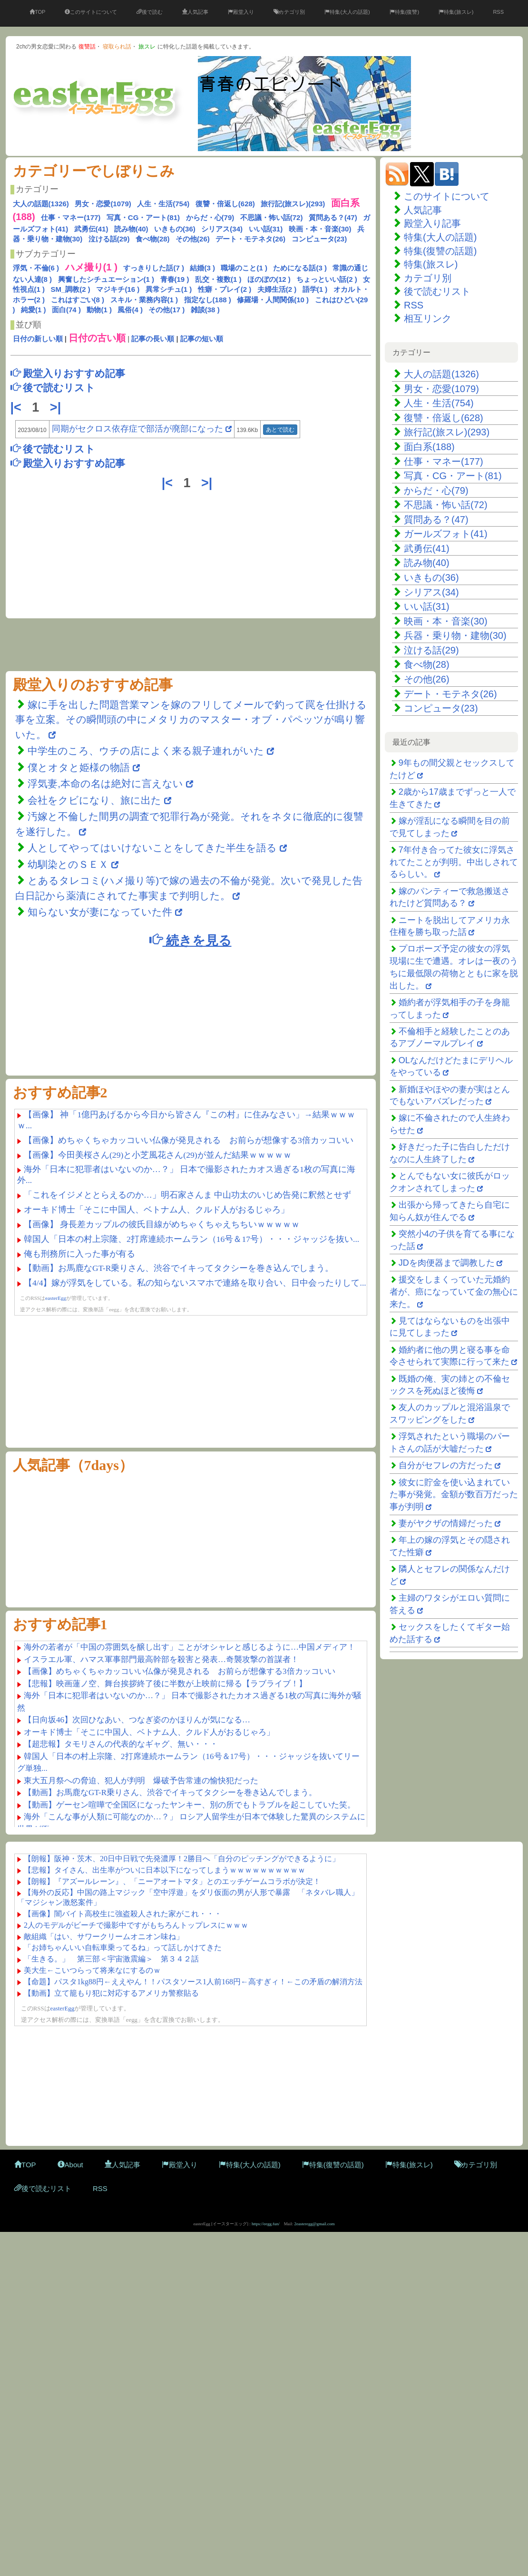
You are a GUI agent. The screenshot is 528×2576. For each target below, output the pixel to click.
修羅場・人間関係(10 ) (273, 300)
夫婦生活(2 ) (277, 289)
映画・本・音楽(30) (320, 229)
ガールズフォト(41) (446, 534)
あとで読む (280, 429)
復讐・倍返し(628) (225, 204)
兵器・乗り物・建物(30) (455, 635)
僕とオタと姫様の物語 (80, 767)
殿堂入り (241, 12)
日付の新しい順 (38, 339)
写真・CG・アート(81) (143, 217)
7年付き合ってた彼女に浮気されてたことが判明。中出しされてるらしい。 (454, 862)
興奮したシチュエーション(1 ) (106, 279)
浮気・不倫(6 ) (36, 268)
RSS (498, 12)
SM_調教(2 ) (70, 289)
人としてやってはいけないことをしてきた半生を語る (152, 847)
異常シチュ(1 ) (169, 289)
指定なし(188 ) (207, 300)
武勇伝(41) (91, 229)
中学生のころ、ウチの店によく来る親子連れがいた (146, 750)
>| (57, 407)
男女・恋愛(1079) (103, 204)
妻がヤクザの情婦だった (446, 1523)
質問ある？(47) (333, 217)
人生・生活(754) (163, 204)
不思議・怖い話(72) (271, 217)
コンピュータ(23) (319, 239)
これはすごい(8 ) (78, 300)
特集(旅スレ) (456, 12)
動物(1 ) (99, 310)
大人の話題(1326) (41, 204)
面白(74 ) (66, 310)
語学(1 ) (315, 289)
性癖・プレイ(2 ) (225, 289)
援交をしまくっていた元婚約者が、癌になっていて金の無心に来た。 (454, 1291)
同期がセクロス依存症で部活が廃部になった (137, 428)
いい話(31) (266, 229)
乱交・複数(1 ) (218, 279)
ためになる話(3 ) (300, 268)
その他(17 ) (166, 310)
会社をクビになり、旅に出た (94, 800)
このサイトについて (91, 12)
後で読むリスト (437, 291)
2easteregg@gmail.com (314, 2223)
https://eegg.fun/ (266, 2223)
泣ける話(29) (109, 239)
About (70, 2165)
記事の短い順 (201, 339)
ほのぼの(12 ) (269, 279)
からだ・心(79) (210, 217)
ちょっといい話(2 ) (326, 279)
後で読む (150, 12)
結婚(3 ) (202, 268)
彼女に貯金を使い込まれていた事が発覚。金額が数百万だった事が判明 (454, 1494)
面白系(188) (429, 447)
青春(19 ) (174, 279)
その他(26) (193, 239)
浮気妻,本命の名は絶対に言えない (107, 783)
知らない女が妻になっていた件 (100, 911)
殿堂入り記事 (432, 223)
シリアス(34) (222, 229)
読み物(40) (131, 229)
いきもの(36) (175, 229)
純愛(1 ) (33, 310)
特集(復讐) (404, 12)
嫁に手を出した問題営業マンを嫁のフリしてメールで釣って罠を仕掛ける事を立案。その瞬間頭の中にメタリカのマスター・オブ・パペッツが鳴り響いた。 (191, 719)
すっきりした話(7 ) (153, 268)
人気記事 (195, 12)
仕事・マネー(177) (70, 217)
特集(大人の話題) (347, 12)
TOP (37, 12)
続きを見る (190, 940)
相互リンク (427, 318)
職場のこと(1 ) (244, 268)
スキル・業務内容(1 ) (144, 300)
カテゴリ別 (289, 12)
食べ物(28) (153, 239)
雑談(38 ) (205, 310)
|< (17, 407)
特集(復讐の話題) (440, 251)
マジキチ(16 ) (117, 289)
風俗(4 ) (130, 310)
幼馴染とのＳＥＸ (68, 864)
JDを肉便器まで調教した (447, 1263)
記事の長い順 (152, 339)
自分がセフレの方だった (446, 1465)
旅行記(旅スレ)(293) (293, 204)
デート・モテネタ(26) (250, 239)
